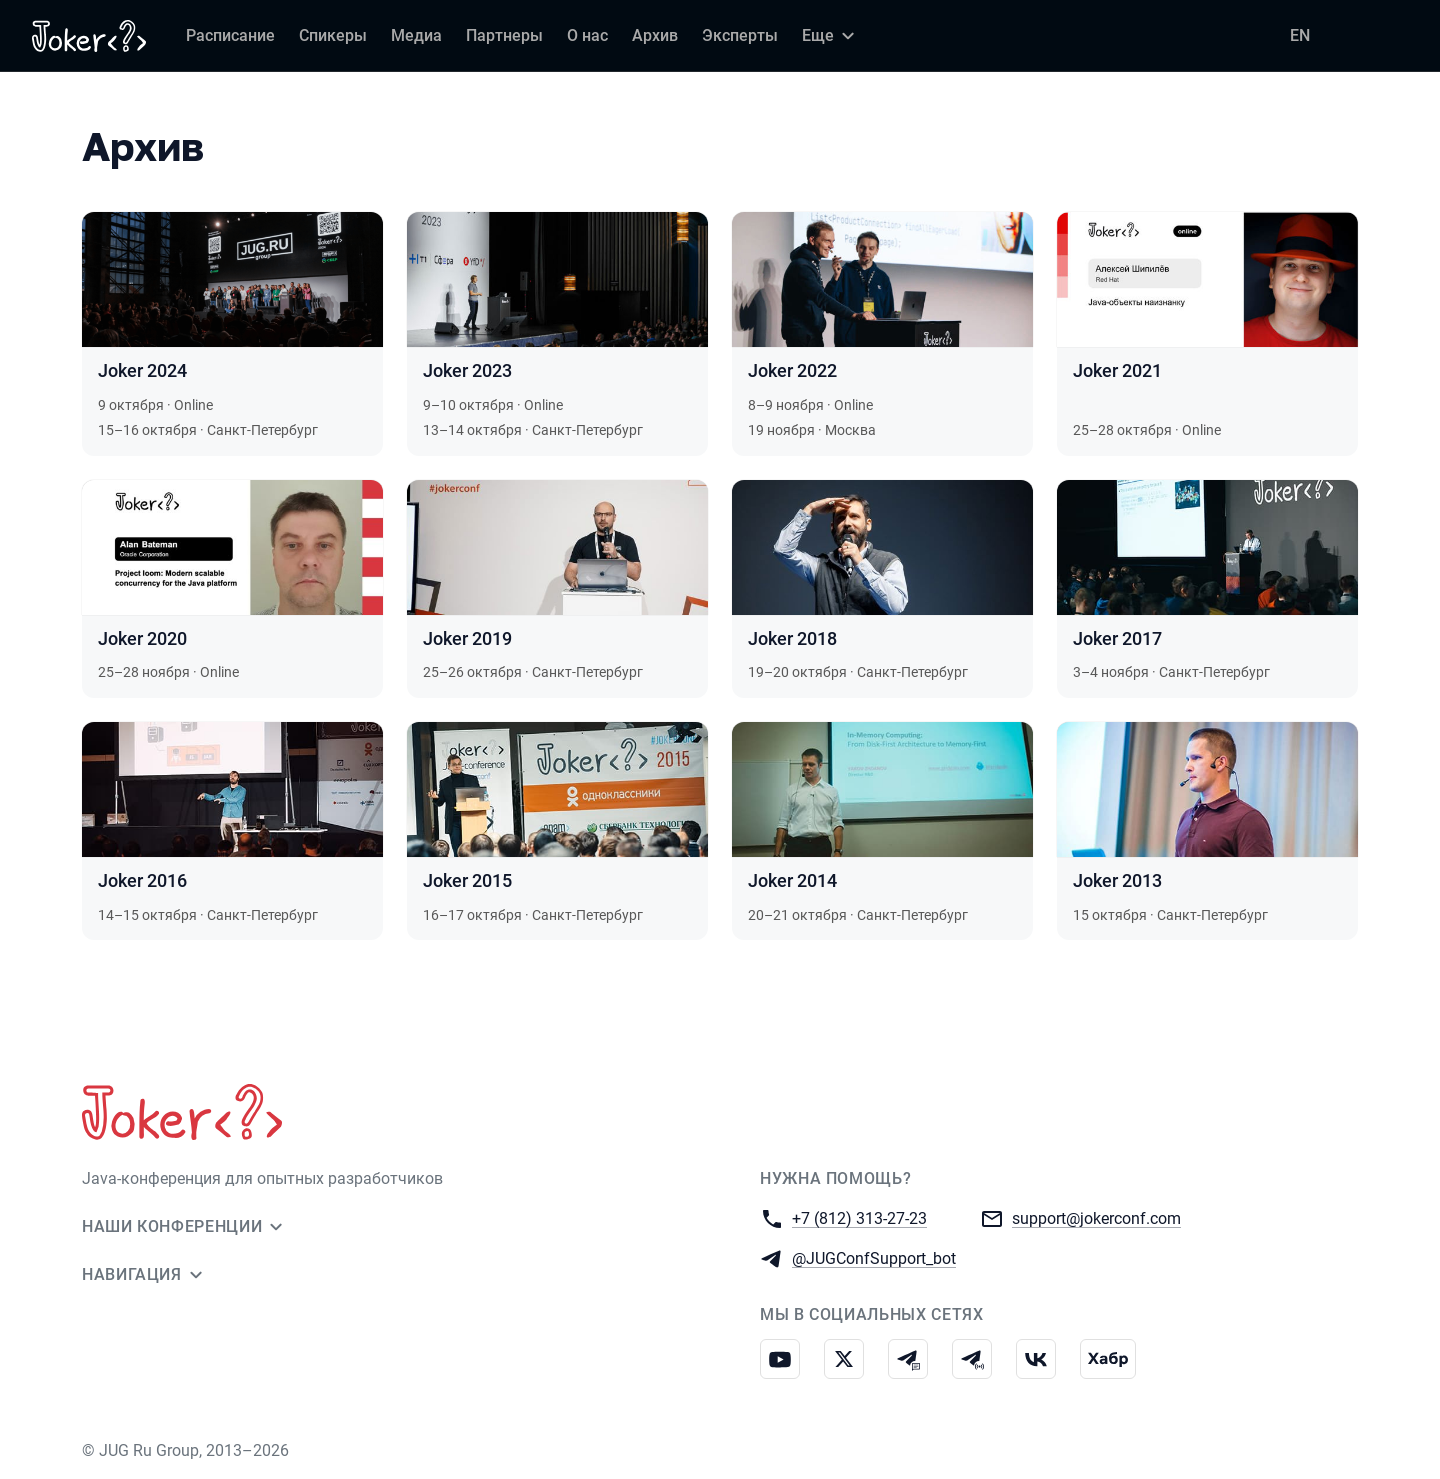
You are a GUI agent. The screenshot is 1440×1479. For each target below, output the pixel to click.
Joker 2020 (142, 638)
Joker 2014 (792, 880)
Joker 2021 (1117, 370)
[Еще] (831, 36)
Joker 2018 (792, 638)
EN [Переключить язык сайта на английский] (1300, 35)
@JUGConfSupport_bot (874, 1257)
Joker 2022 (792, 370)
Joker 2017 (1117, 638)
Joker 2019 (467, 638)
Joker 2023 (467, 370)
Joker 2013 (1117, 880)
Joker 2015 (467, 880)
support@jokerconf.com (1096, 1217)
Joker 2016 (142, 880)
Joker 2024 (142, 370)
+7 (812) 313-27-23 (859, 1217)
